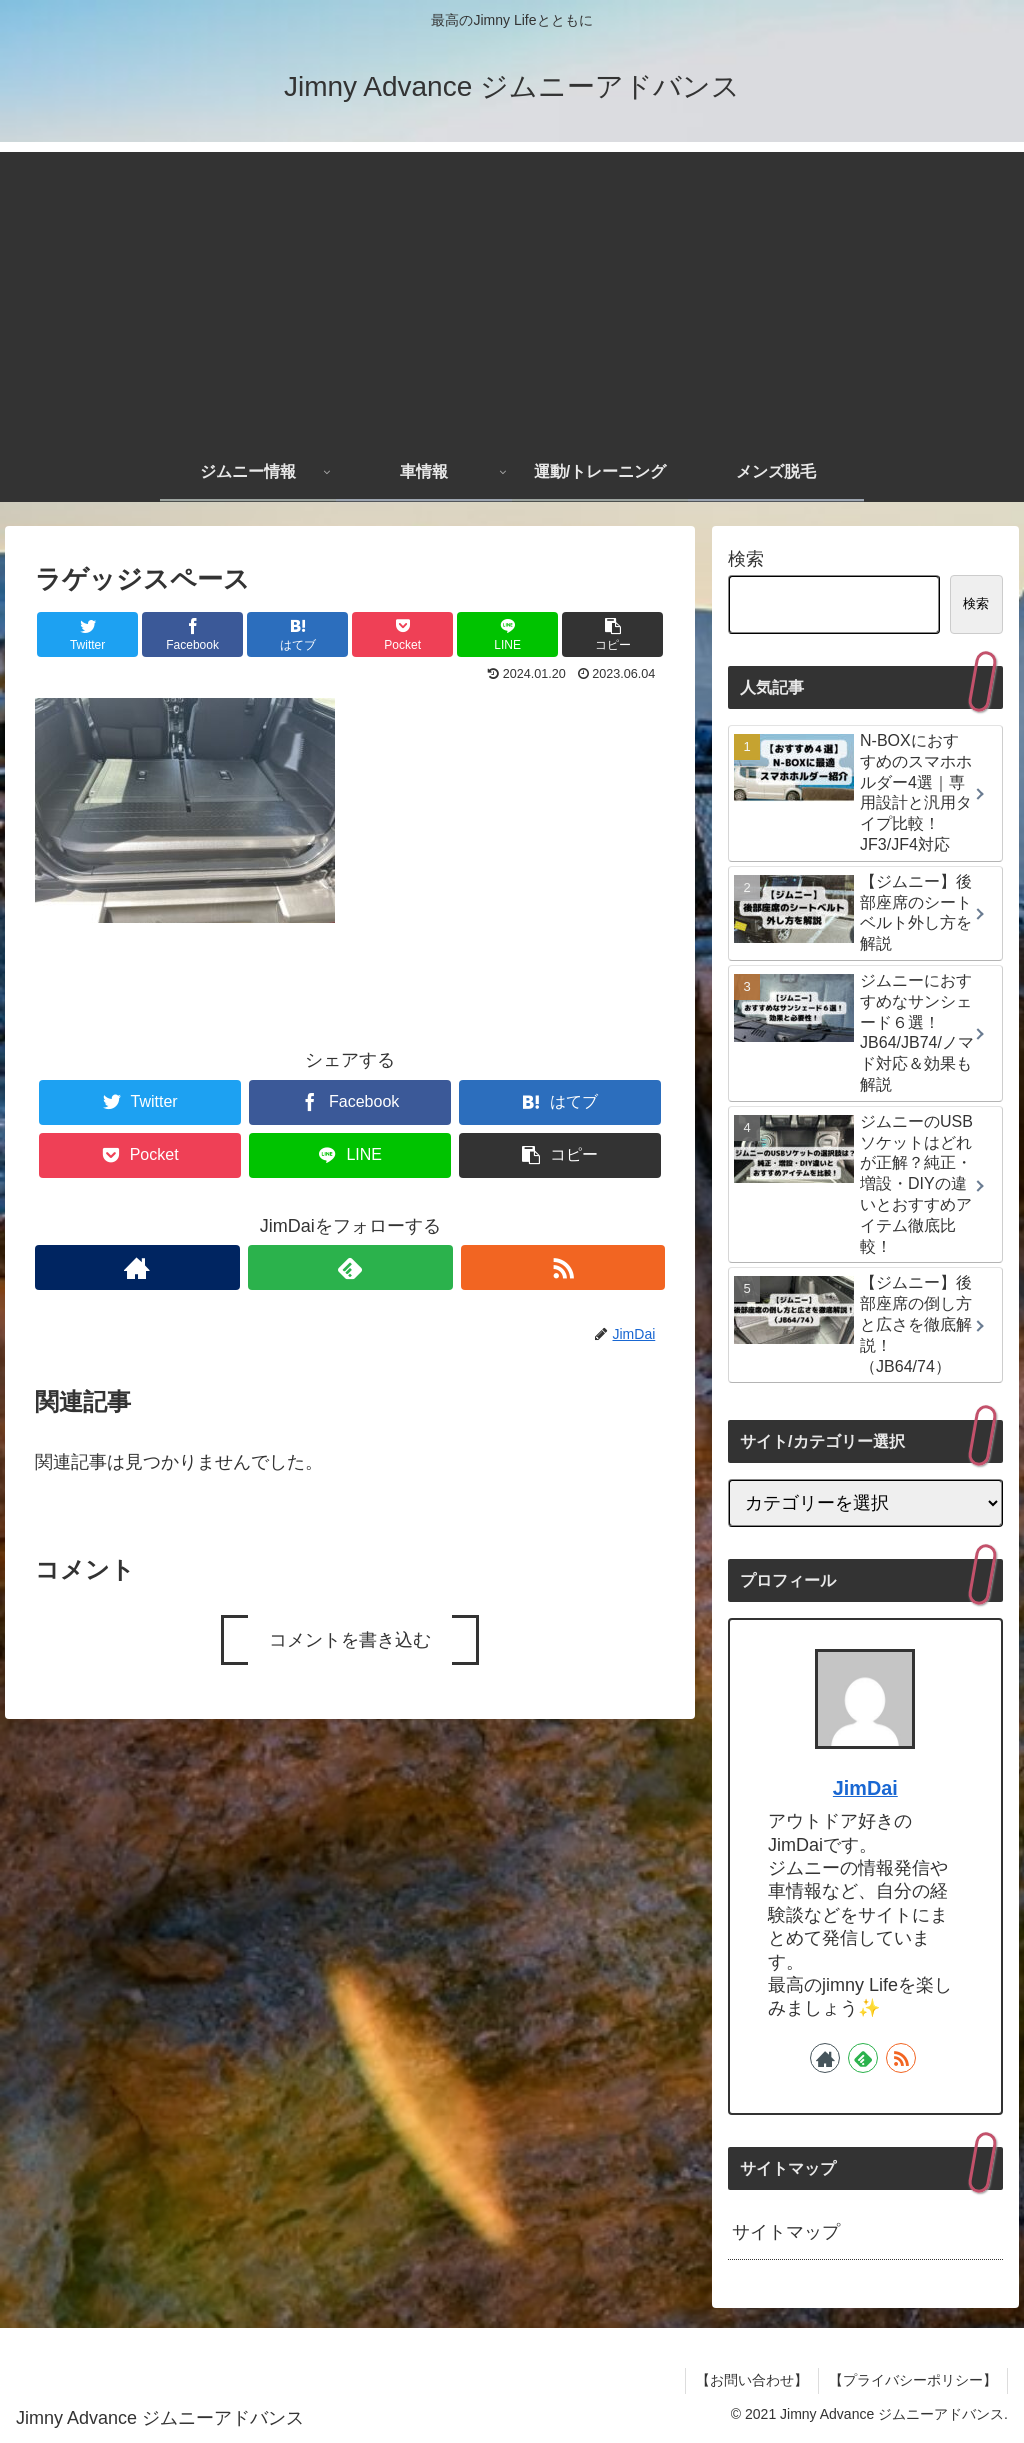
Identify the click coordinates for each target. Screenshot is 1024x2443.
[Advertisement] (512, 292)
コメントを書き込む (350, 1640)
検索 (746, 559)
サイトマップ (786, 2232)
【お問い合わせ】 (752, 2380)
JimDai (865, 1788)
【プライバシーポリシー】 (913, 2380)
